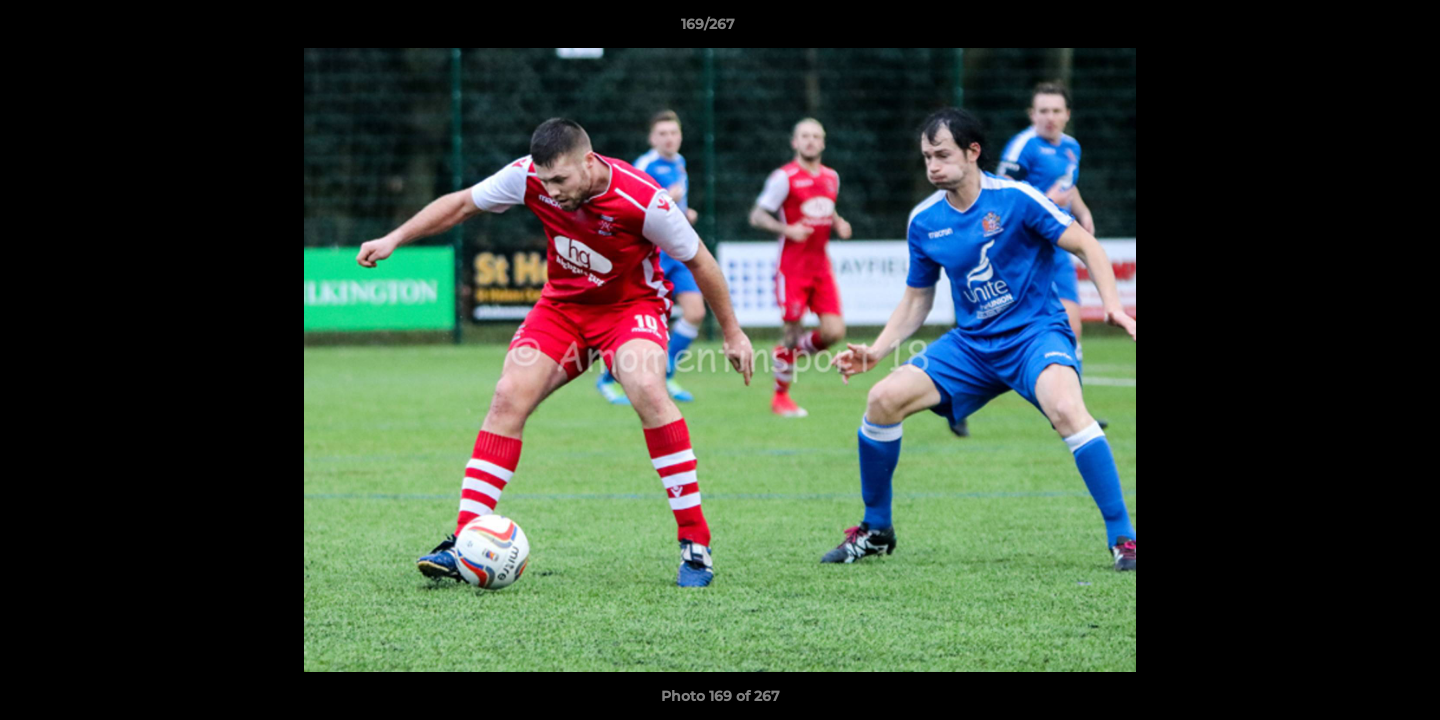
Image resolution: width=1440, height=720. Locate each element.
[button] (1356, 29)
